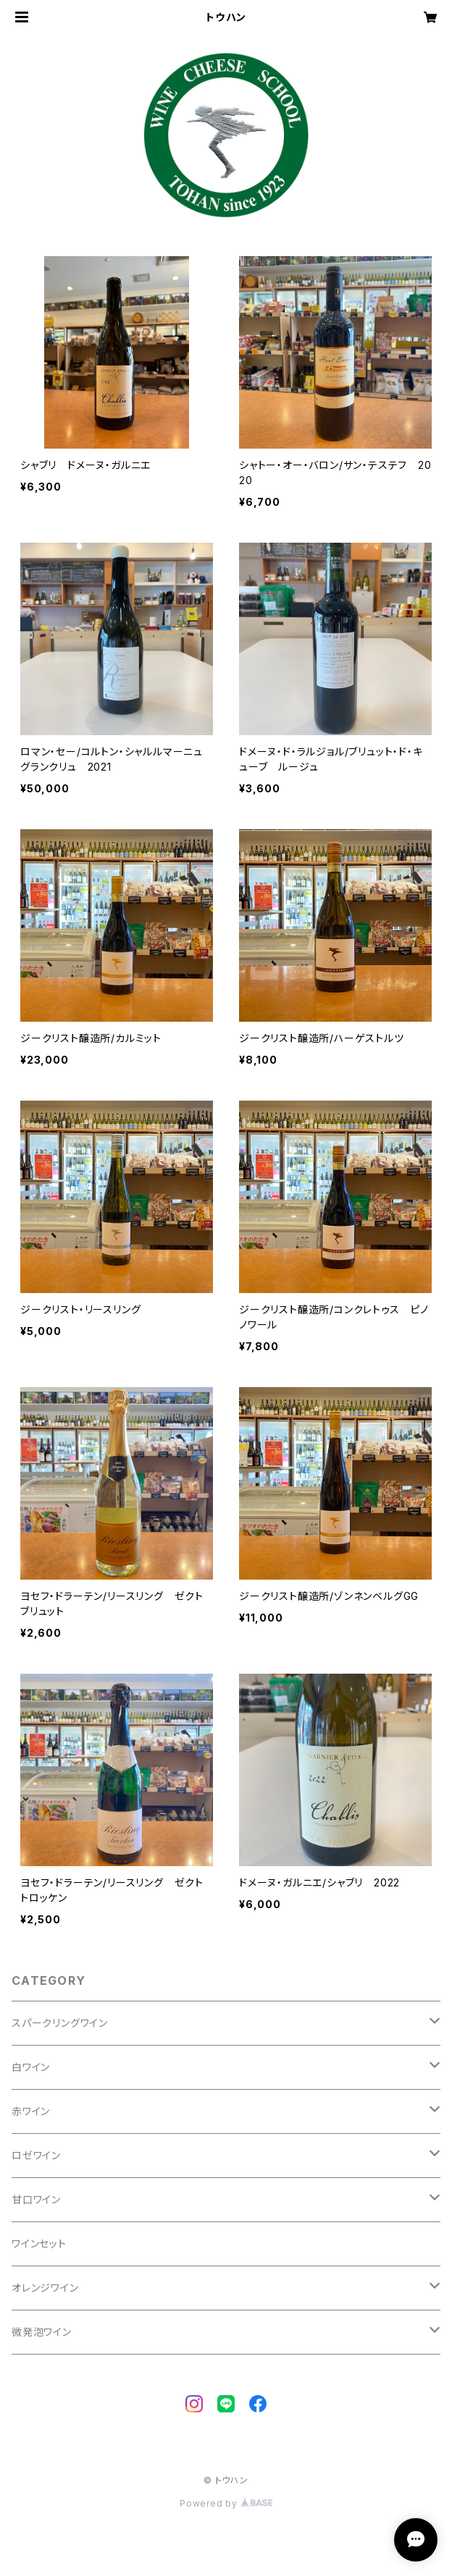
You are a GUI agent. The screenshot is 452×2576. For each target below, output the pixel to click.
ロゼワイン (36, 2155)
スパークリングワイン (60, 2023)
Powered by (226, 2503)
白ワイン (31, 2067)
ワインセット (39, 2243)
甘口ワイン (36, 2199)
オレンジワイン (45, 2287)
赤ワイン (31, 2111)
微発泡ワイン (42, 2332)
